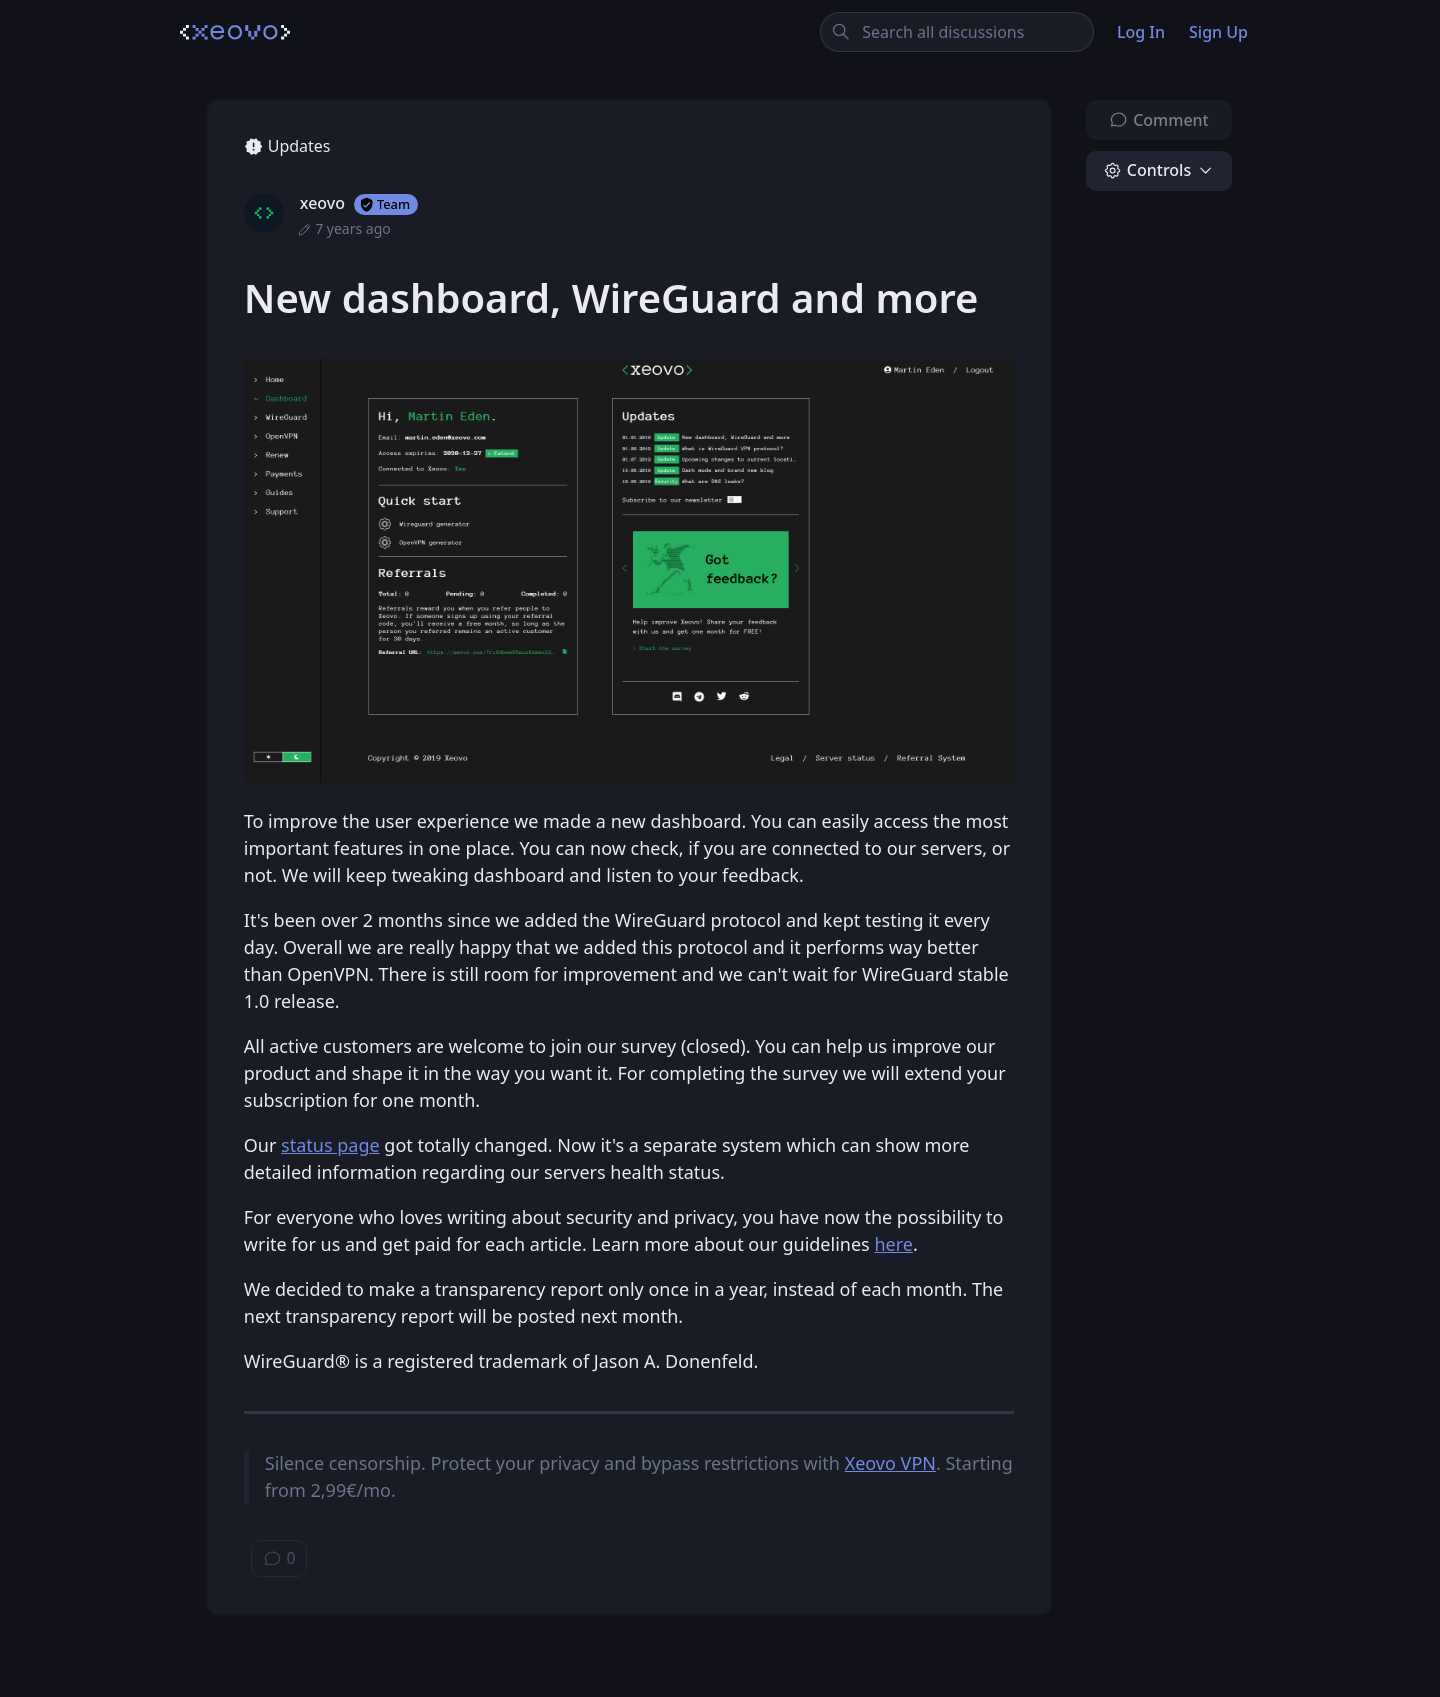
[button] (1159, 171)
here (893, 1244)
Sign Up (1218, 32)
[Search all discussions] (957, 32)
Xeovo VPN (890, 1463)
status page (330, 1145)
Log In (1141, 32)
